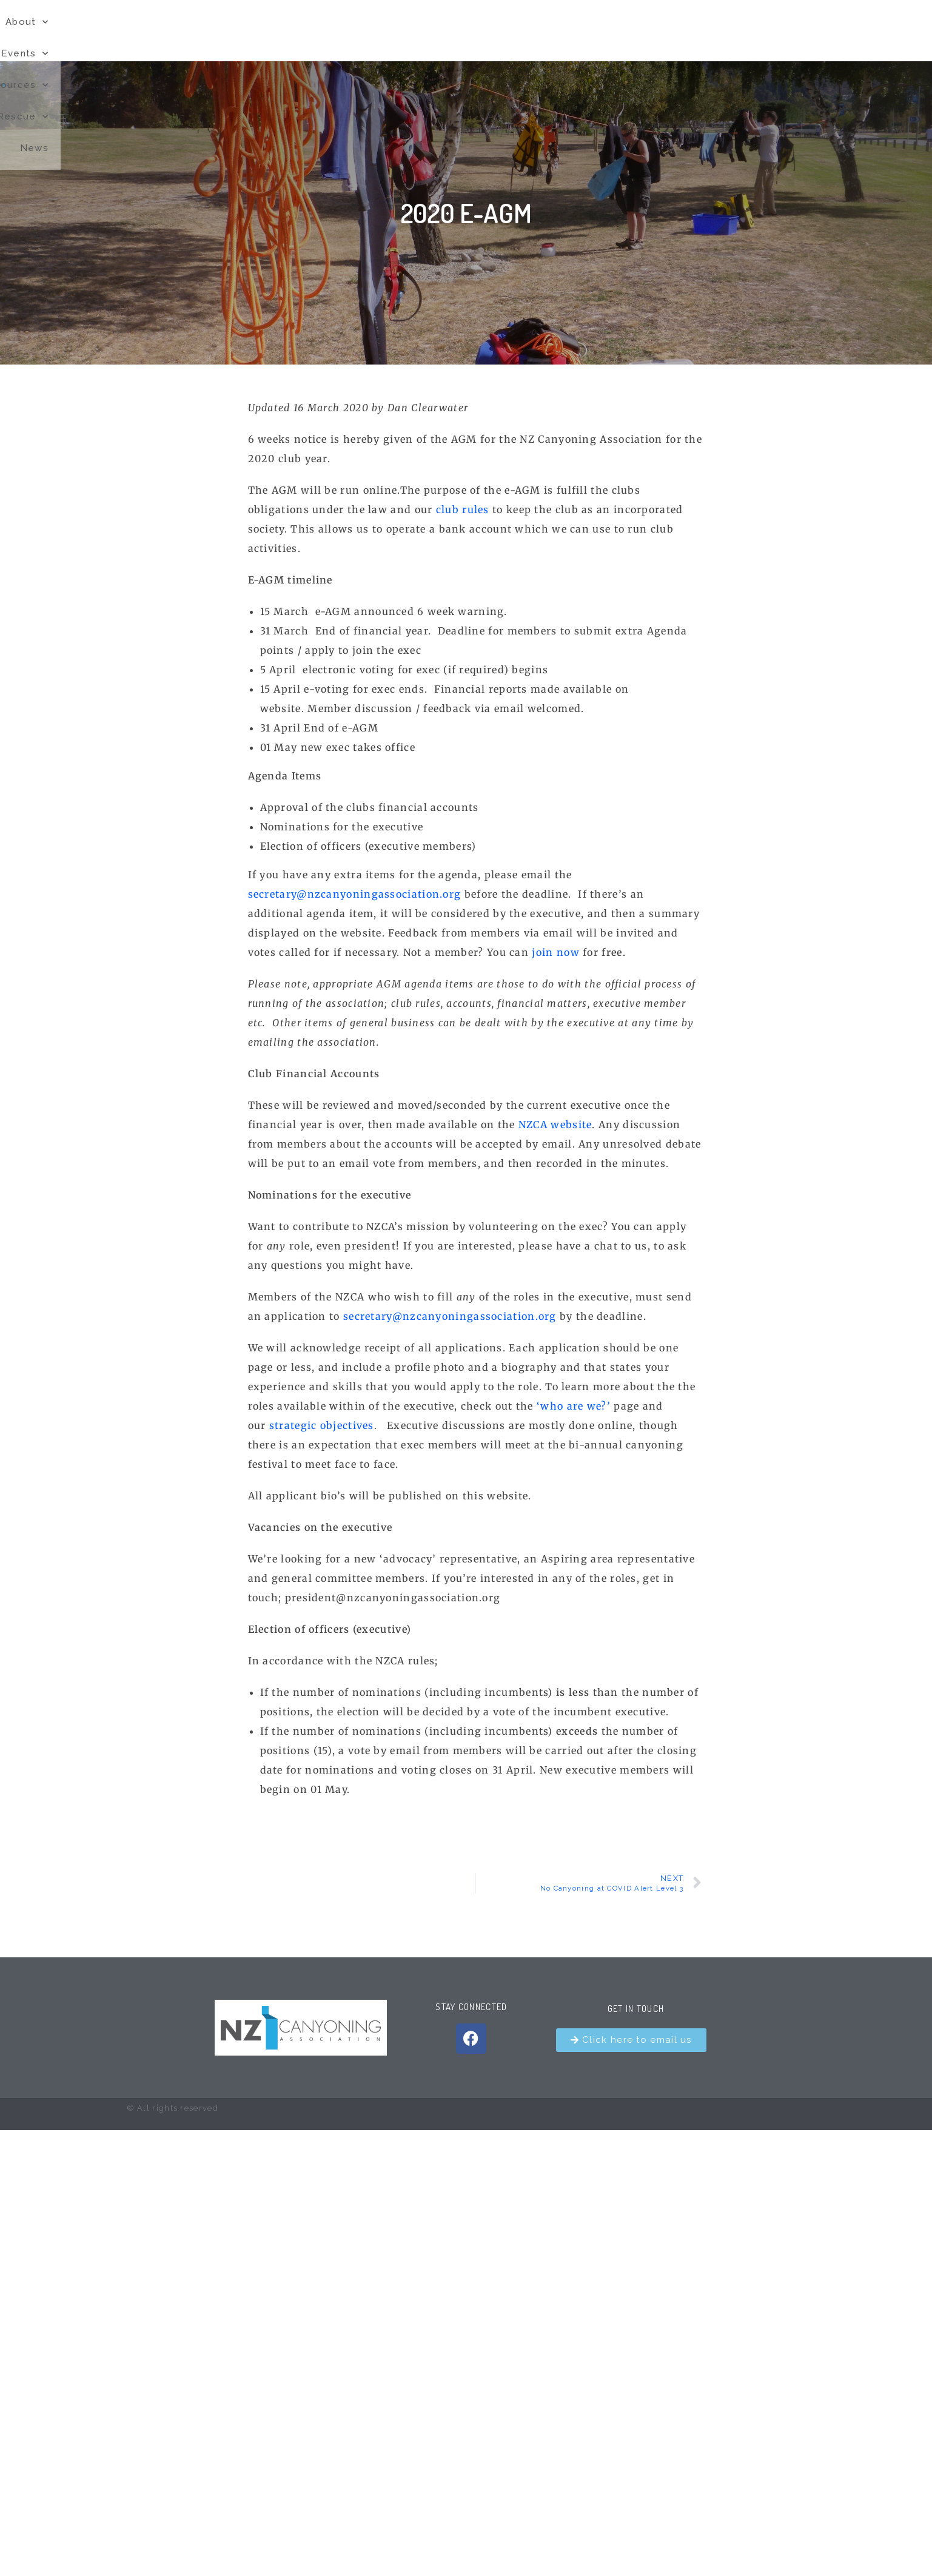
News (784, 30)
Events (555, 30)
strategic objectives (321, 1425)
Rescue (720, 30)
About (486, 30)
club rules (462, 509)
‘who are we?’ (572, 1406)
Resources (637, 30)
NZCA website (555, 1124)
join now (557, 952)
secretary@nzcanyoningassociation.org (354, 894)
